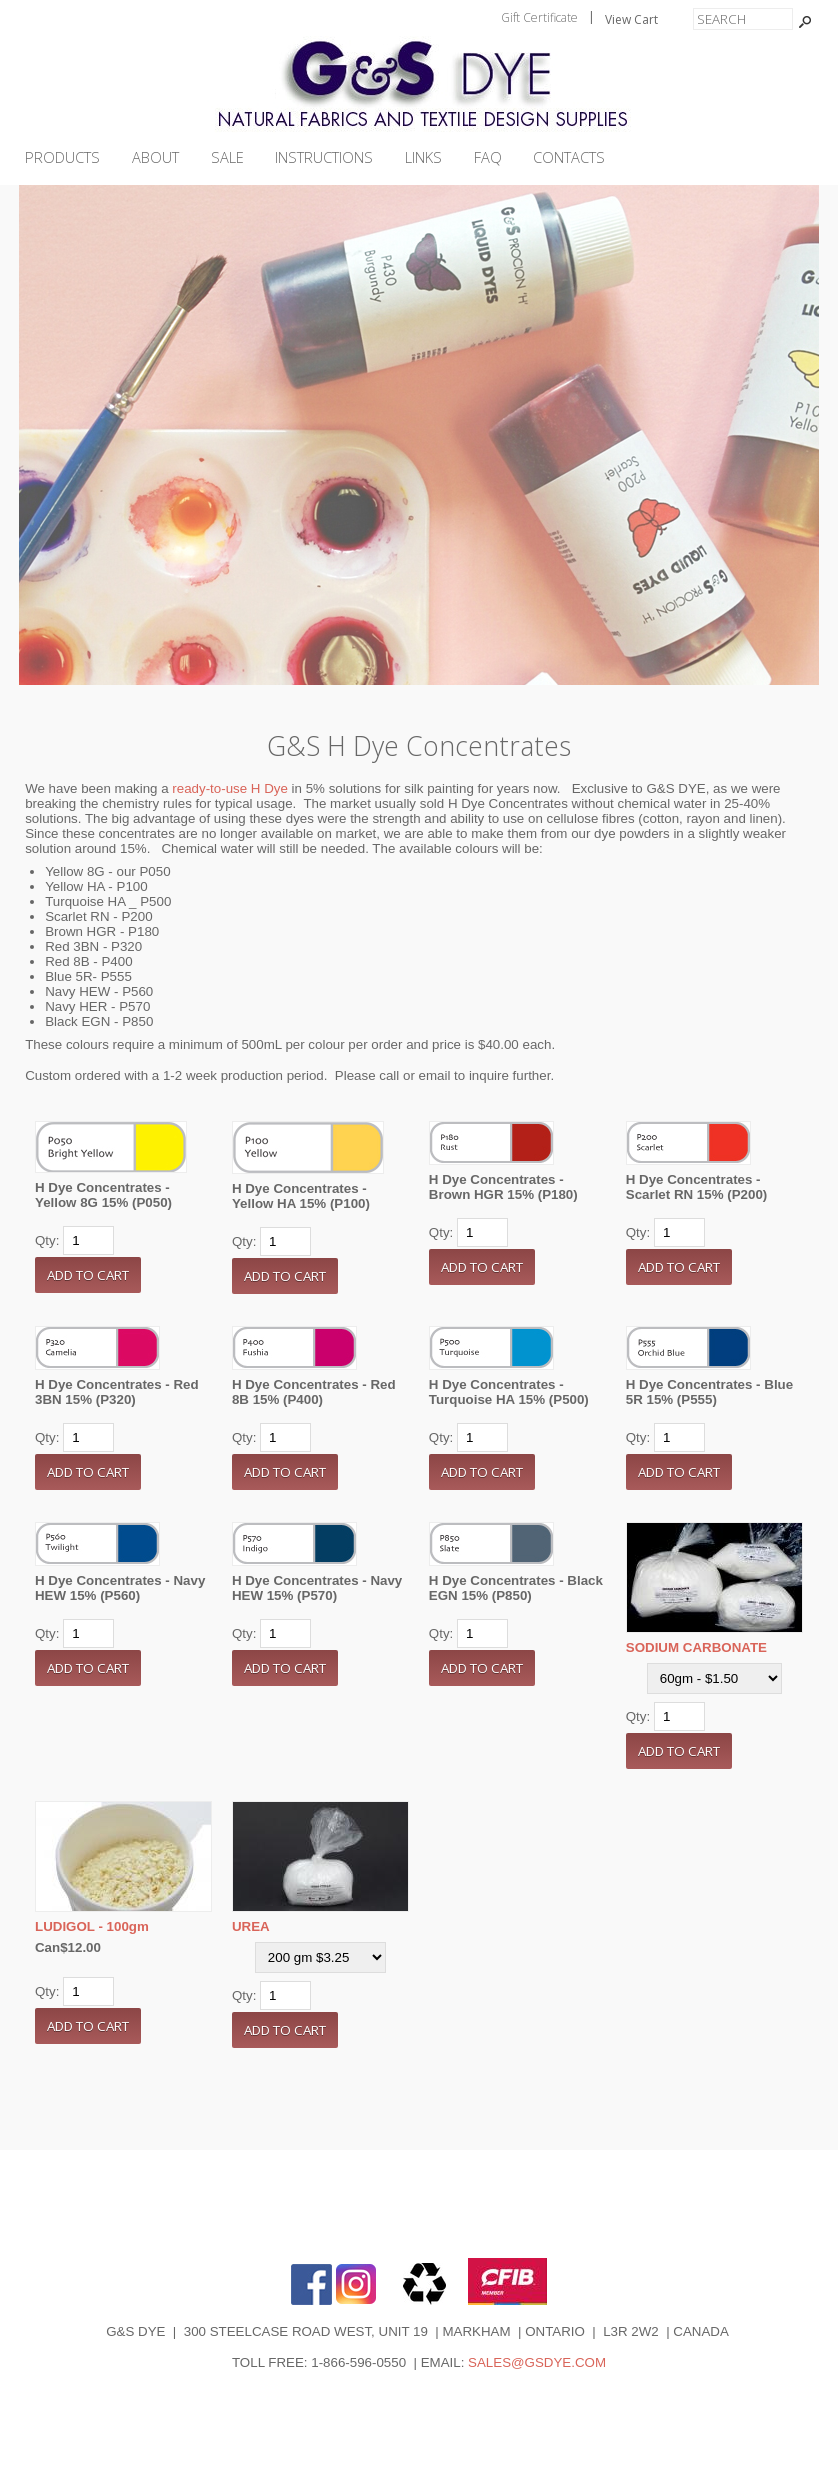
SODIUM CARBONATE (696, 1647)
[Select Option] (714, 1678)
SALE (227, 157)
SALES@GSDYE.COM (537, 2362)
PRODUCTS (62, 157)
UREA (251, 1926)
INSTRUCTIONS (324, 157)
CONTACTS (569, 157)
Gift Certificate (539, 17)
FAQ (488, 157)
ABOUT (155, 157)
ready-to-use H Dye (230, 788)
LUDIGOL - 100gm (92, 1926)
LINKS (423, 157)
